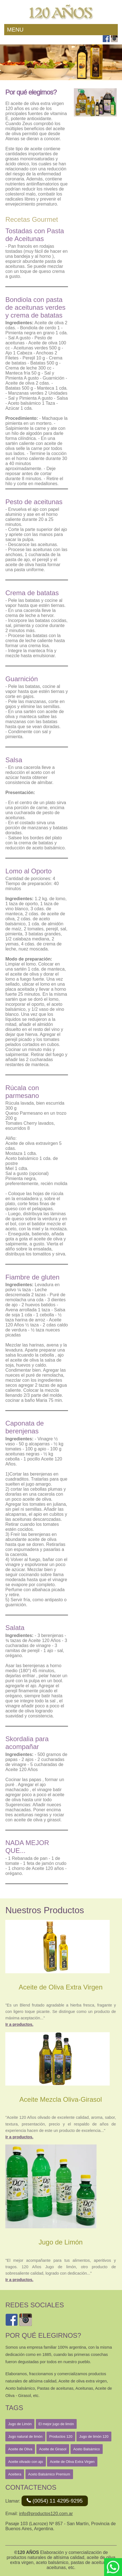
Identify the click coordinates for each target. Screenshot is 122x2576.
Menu (15, 30)
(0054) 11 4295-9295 (55, 2501)
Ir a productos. (19, 2024)
